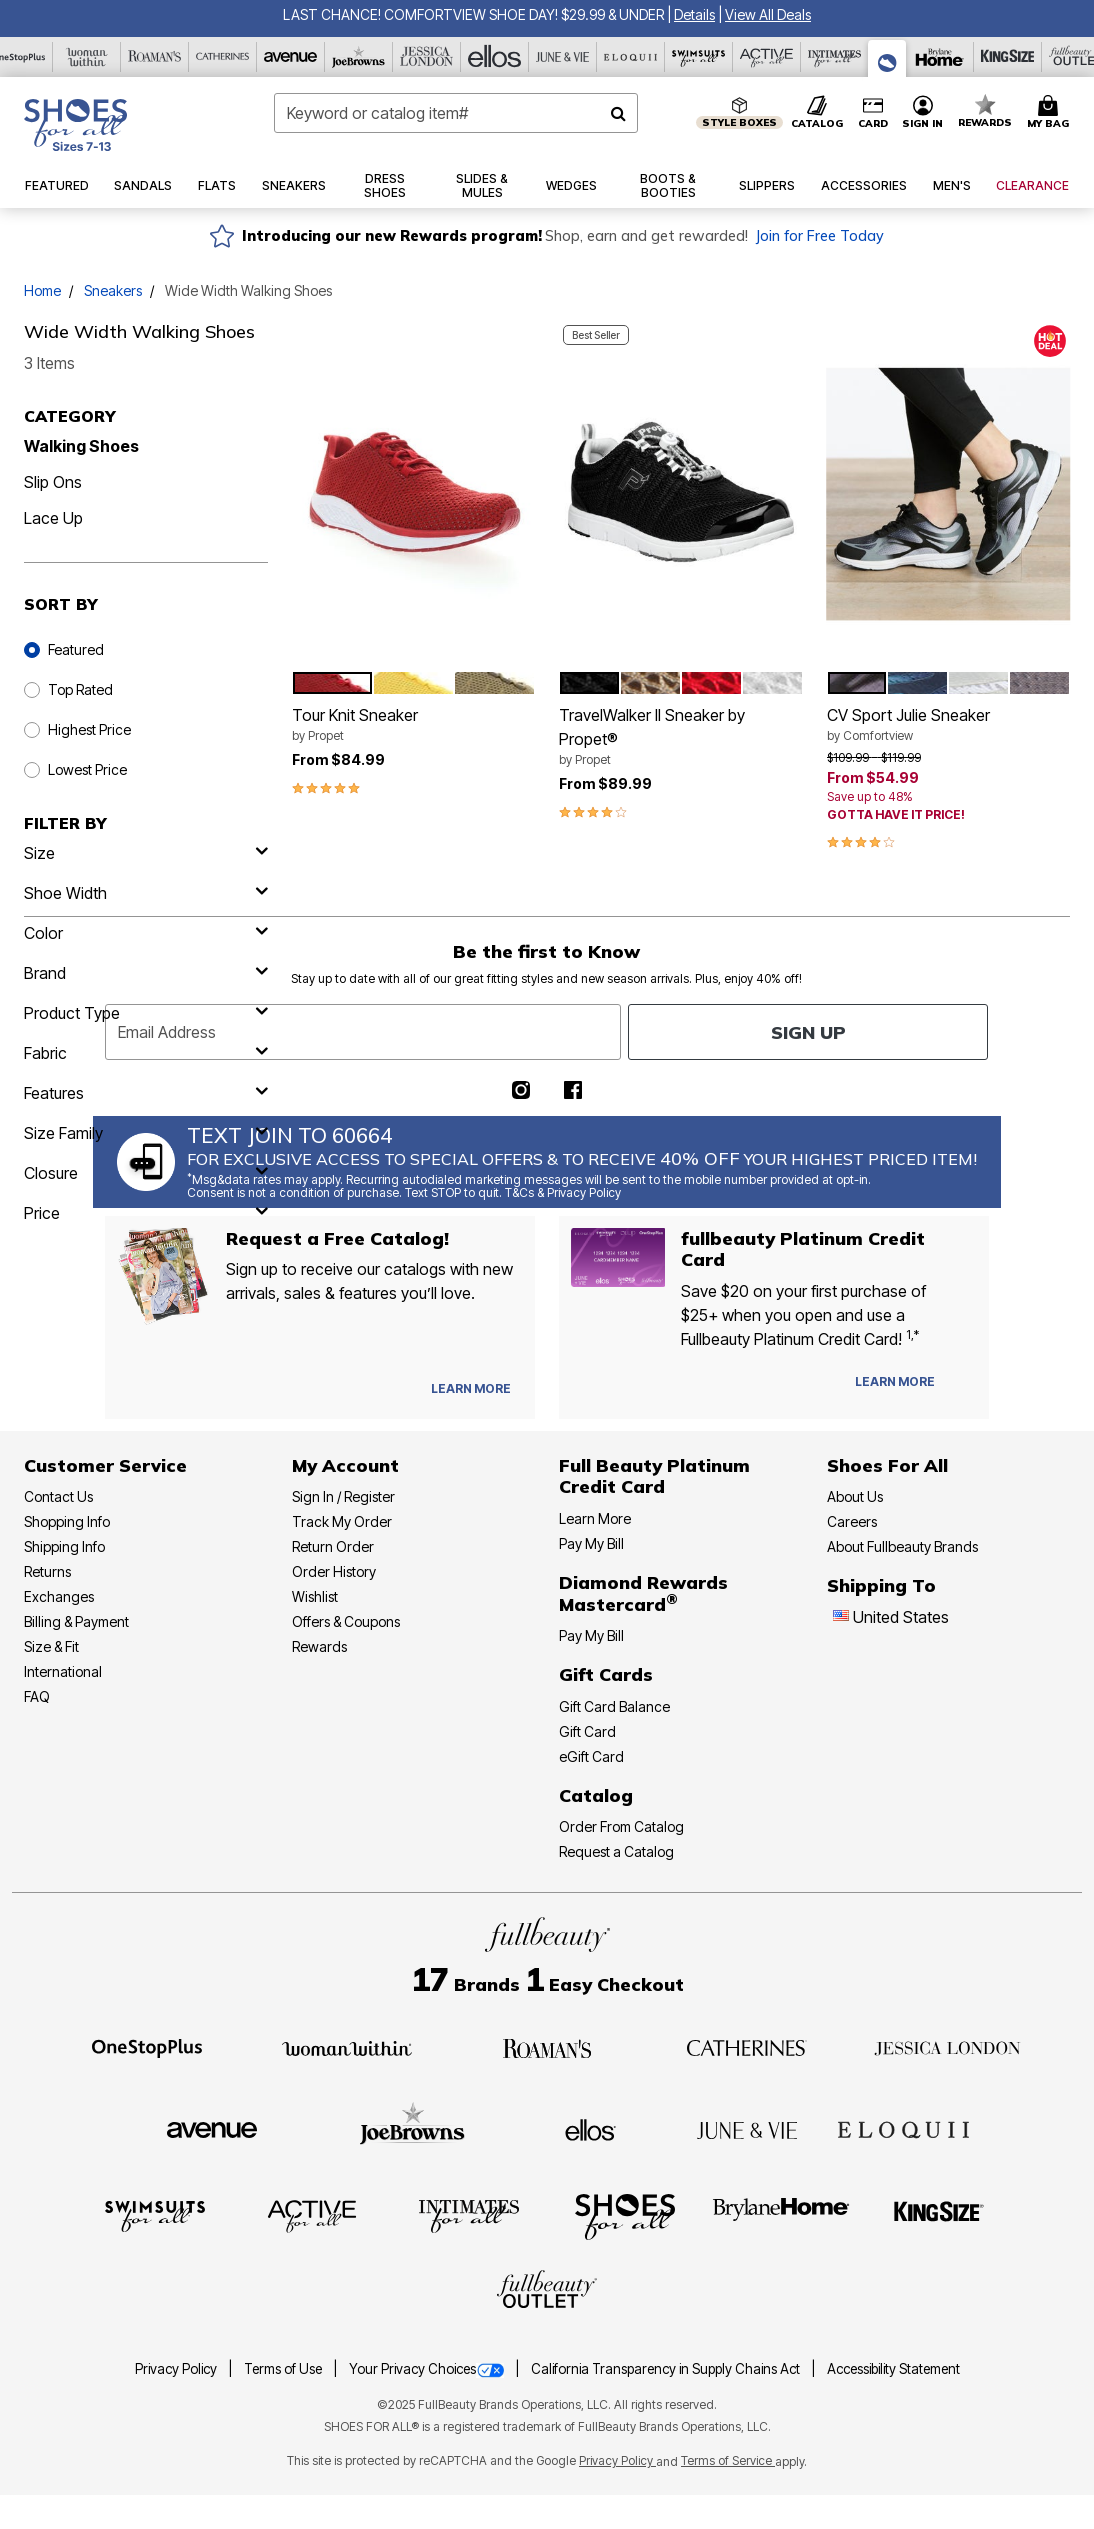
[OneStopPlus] (147, 2047)
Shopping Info (67, 1521)
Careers (852, 1521)
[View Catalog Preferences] (471, 1389)
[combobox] (456, 113)
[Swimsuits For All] (699, 57)
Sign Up (808, 1032)
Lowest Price (87, 769)
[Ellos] (495, 57)
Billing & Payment (76, 1621)
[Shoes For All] (887, 58)
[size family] (146, 1133)
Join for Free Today (819, 236)
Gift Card (587, 1731)
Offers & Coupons (346, 1621)
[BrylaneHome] (781, 2215)
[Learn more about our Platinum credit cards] (895, 1381)
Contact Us (58, 1496)
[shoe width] (146, 893)
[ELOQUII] (903, 2127)
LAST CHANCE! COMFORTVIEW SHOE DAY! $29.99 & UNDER (473, 14)
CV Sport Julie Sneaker (949, 725)
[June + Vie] (747, 2129)
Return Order (333, 1546)
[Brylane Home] (940, 57)
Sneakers (113, 290)
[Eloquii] (631, 57)
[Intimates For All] (835, 57)
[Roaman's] (155, 57)
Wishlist (315, 1596)
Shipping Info (64, 1546)
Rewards (319, 1646)
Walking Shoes (81, 446)
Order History (334, 1571)
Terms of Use (284, 2369)
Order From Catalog (621, 1826)
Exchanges (59, 1596)
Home (42, 290)
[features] (146, 1093)
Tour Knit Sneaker (414, 725)
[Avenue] (291, 57)
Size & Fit (51, 1646)
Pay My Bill (591, 1543)
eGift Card (591, 1756)
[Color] (146, 933)
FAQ (37, 1696)
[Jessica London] (427, 57)
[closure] (146, 1173)
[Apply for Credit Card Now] (964, 1386)
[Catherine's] (223, 57)
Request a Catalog (616, 1851)
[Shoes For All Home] (75, 125)
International (63, 1671)
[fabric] (146, 1053)
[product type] (146, 1013)
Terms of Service (728, 2460)
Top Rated (80, 689)
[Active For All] (767, 57)
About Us (855, 1496)
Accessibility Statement (893, 2369)
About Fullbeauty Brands (902, 1546)
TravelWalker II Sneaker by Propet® (681, 737)
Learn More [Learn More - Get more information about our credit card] (595, 1518)
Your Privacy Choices (428, 2369)
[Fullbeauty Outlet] (547, 2292)
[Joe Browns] (359, 57)
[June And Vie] (563, 57)
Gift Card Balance (614, 1706)
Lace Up (53, 518)
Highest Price (89, 729)
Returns (47, 1571)
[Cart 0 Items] (1051, 113)
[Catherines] (747, 2047)
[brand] (146, 973)
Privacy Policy (177, 2369)
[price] (146, 1213)
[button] (694, 14)
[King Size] (1008, 57)
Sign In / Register (343, 1496)
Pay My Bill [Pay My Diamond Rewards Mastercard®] (591, 1635)
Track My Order (342, 1521)
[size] (146, 853)
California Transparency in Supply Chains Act (667, 2369)
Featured (76, 649)
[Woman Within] (87, 57)
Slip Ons (53, 482)
